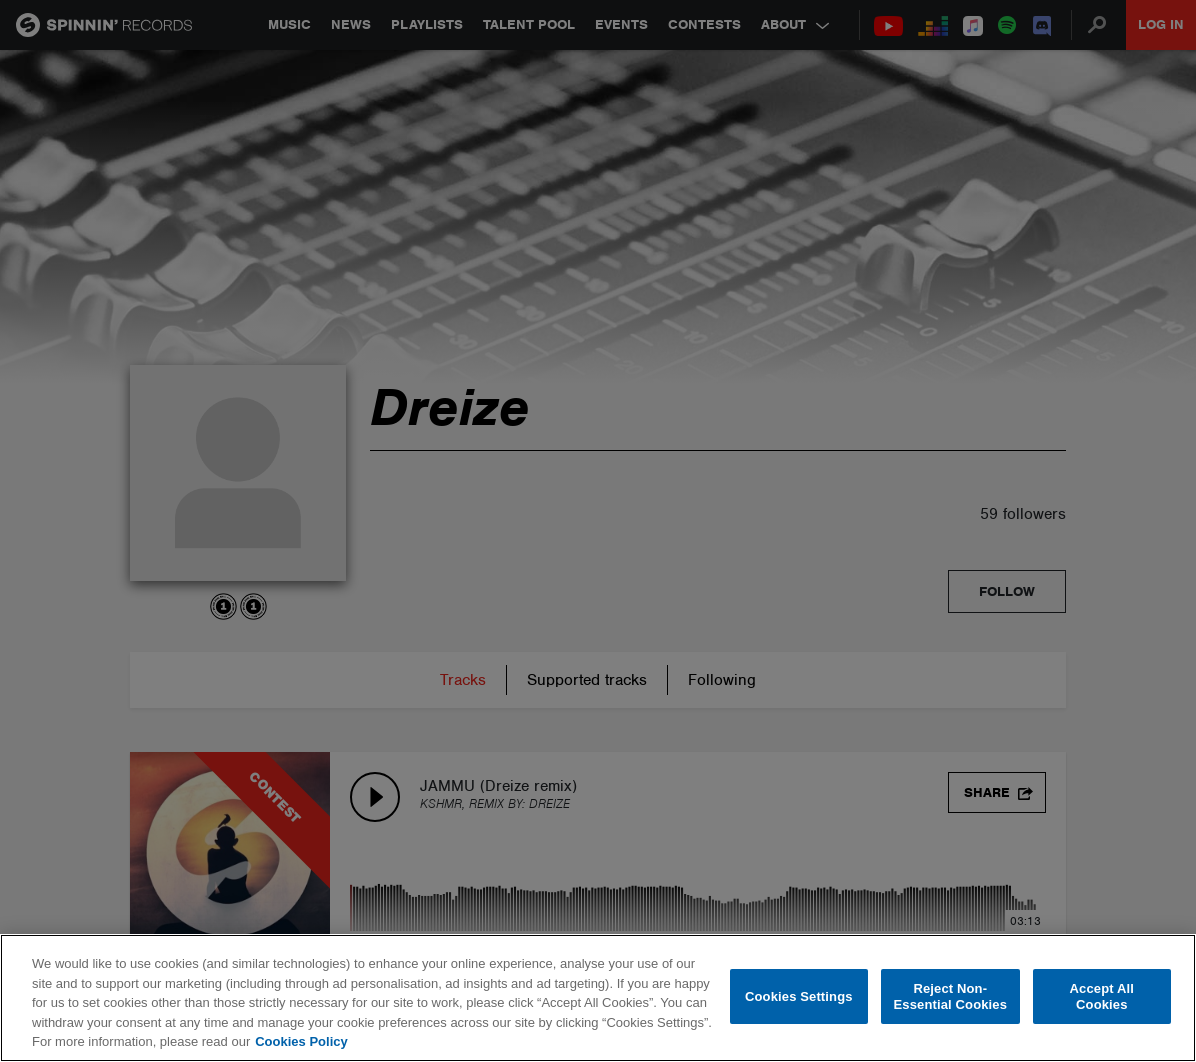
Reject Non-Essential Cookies (950, 996)
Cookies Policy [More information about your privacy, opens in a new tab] (301, 1041)
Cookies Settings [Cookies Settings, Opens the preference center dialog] (799, 996)
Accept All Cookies (1102, 996)
